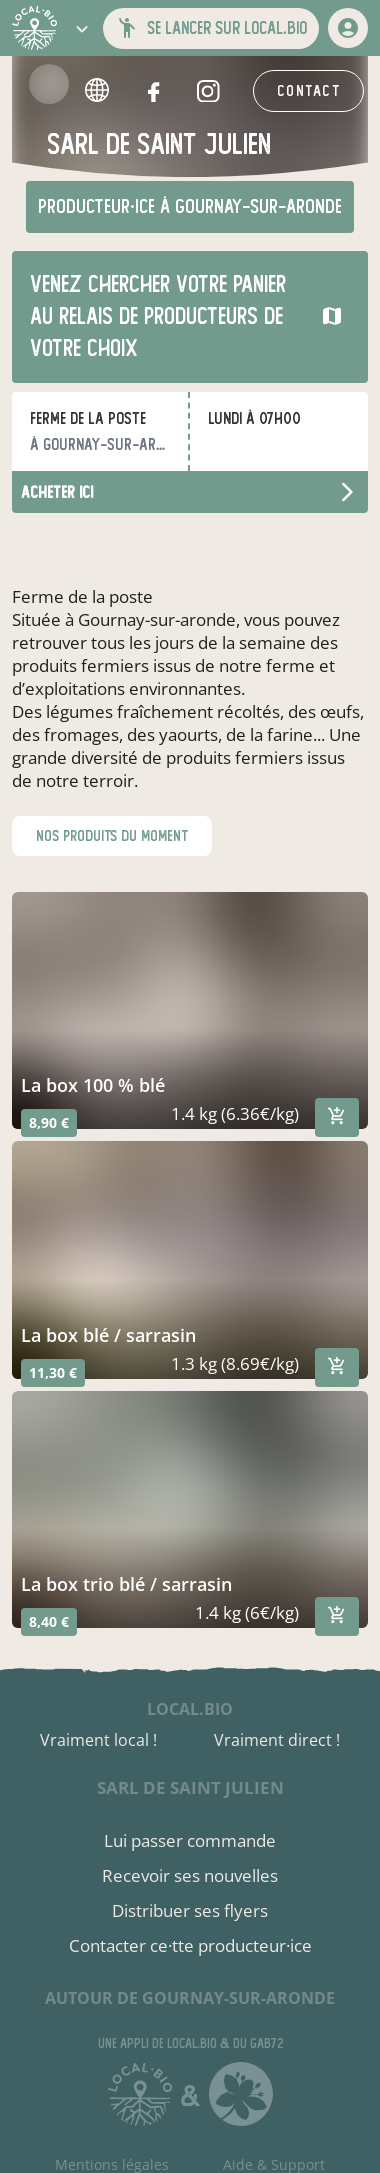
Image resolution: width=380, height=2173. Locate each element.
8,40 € (49, 1621)
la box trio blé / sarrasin (126, 1584)
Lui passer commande (190, 1840)
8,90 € (49, 1122)
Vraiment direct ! (277, 1740)
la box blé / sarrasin (108, 1335)
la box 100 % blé (93, 1085)
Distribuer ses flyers (190, 1910)
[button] (82, 28)
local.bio (190, 1709)
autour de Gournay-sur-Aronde (190, 1998)
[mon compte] (348, 28)
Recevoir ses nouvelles (190, 1875)
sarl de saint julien (190, 1787)
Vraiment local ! (98, 1740)
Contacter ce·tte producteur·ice (190, 1945)
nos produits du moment (112, 836)
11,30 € (53, 1372)
